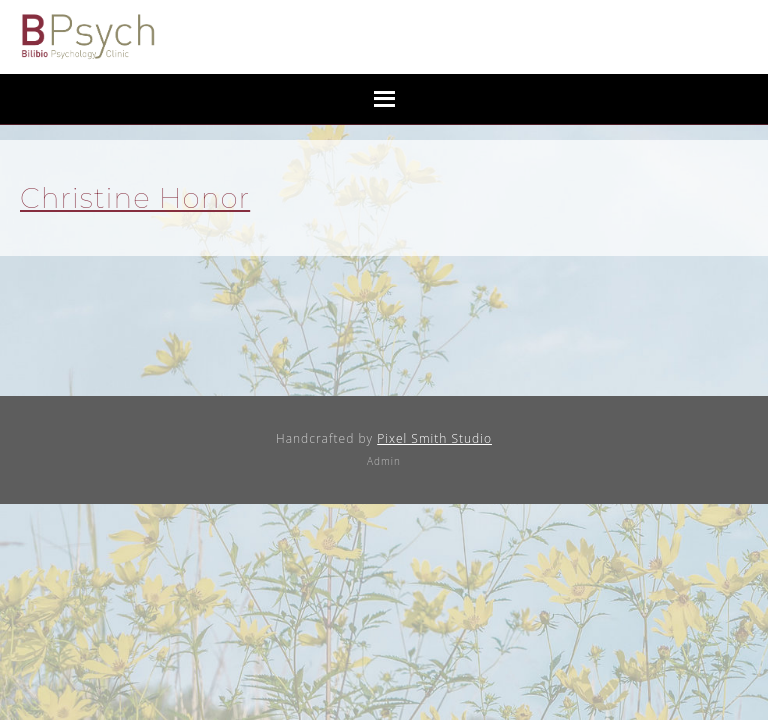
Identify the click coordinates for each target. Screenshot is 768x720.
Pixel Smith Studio (434, 438)
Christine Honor (135, 198)
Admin (384, 461)
